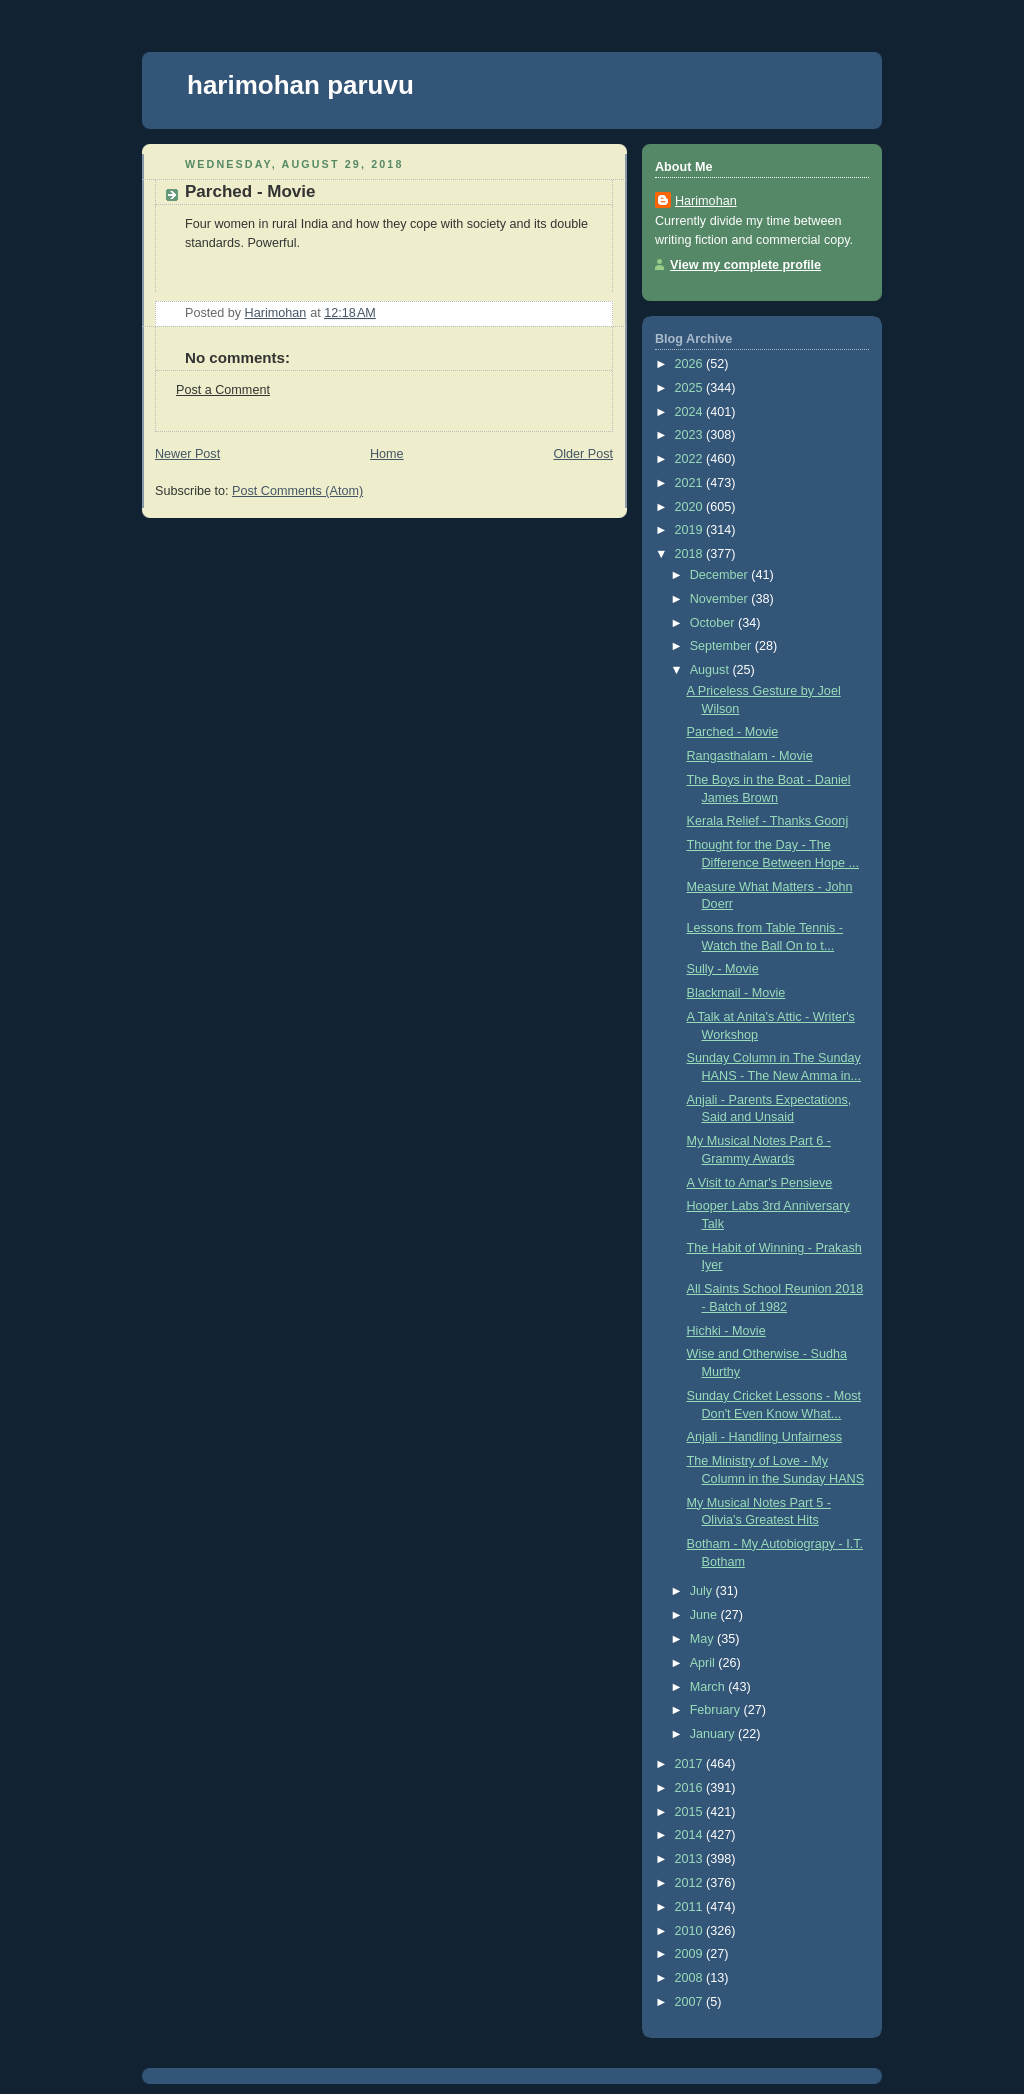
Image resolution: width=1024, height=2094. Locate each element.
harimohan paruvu (300, 85)
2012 (691, 1883)
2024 (691, 412)
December (721, 575)
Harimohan (706, 201)
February (717, 1710)
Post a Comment (223, 390)
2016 (691, 1788)
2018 (691, 554)
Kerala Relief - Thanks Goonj (768, 821)
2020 (691, 507)
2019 (691, 530)
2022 (691, 459)
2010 (691, 1931)
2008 (691, 1978)
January (714, 1734)
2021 (691, 483)
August (711, 670)
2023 (691, 435)
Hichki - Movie (726, 1331)
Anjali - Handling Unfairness (765, 1437)
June (705, 1615)
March (709, 1687)
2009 (691, 1954)
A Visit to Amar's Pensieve (760, 1183)
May (703, 1639)
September (722, 646)
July (703, 1591)
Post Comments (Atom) (297, 491)
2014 (691, 1835)
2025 (691, 388)
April (704, 1663)
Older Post (583, 454)
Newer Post (187, 454)
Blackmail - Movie (736, 993)
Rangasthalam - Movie (750, 756)
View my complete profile (745, 265)
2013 (691, 1859)
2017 (691, 1764)
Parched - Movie (733, 732)
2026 (691, 364)
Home (387, 454)
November (721, 599)
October (714, 623)
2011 (691, 1907)
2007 (691, 2002)
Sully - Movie (723, 969)
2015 (691, 1812)
